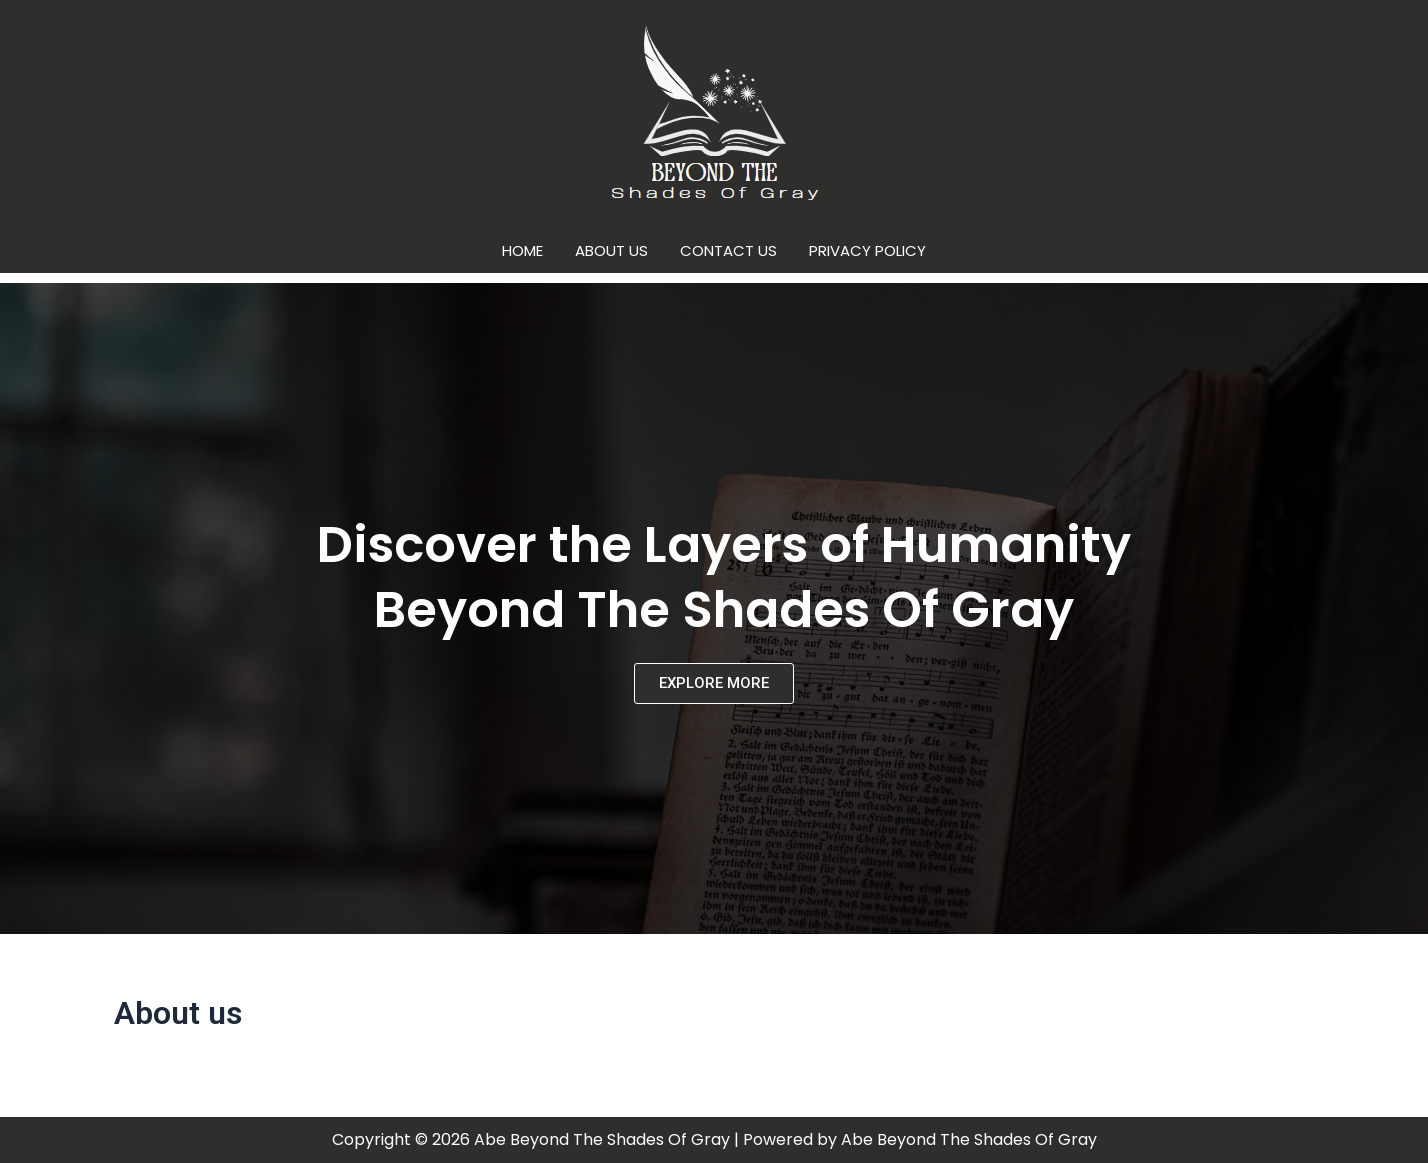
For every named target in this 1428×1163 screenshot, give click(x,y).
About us (611, 250)
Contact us (728, 250)
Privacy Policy (867, 250)
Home (522, 250)
